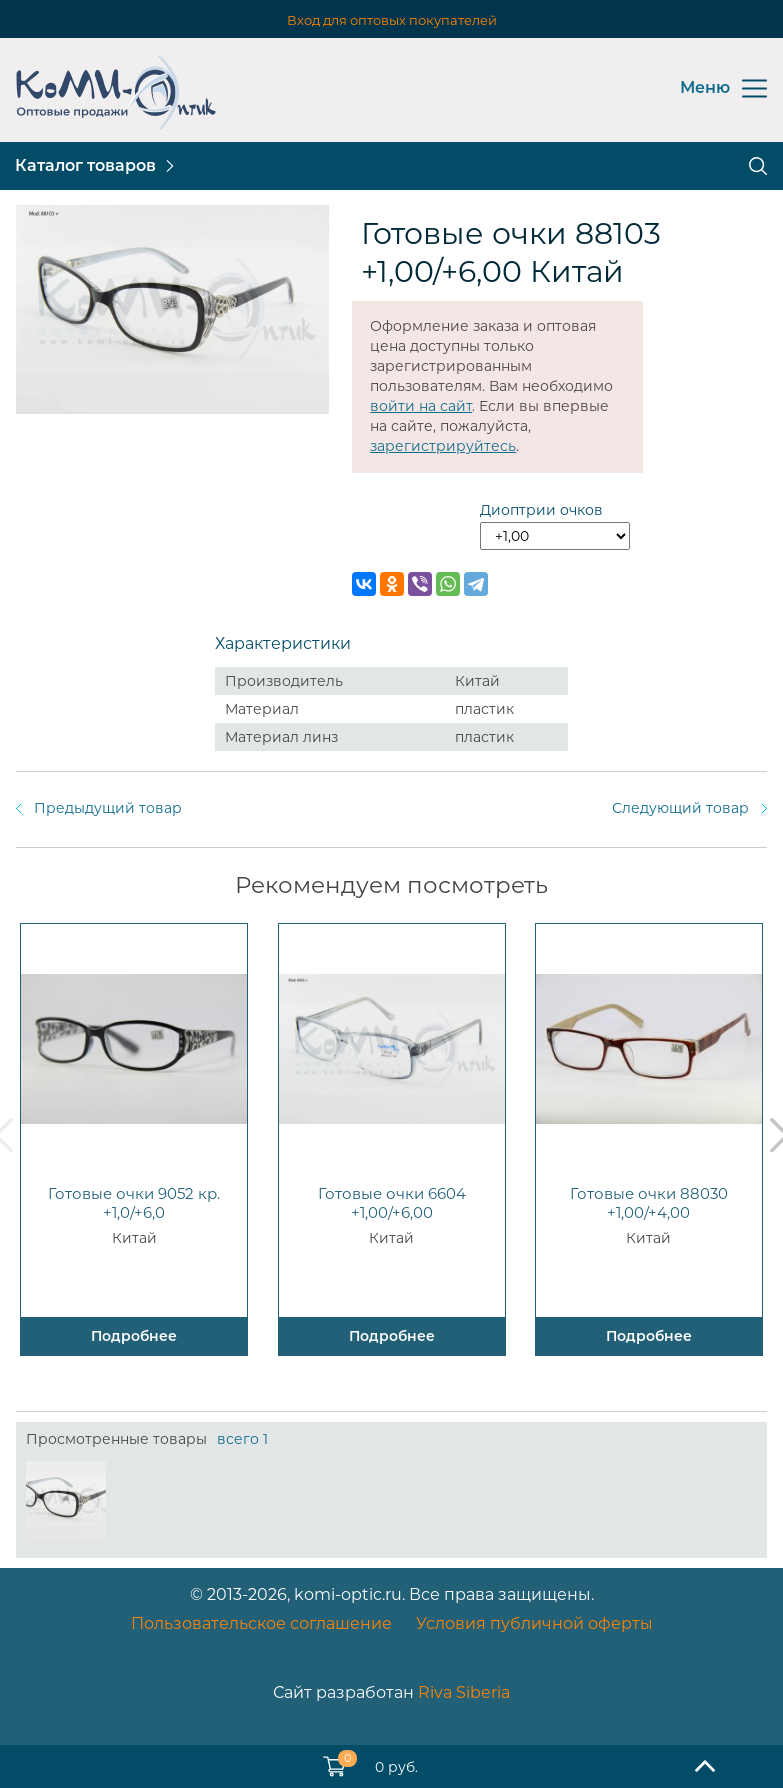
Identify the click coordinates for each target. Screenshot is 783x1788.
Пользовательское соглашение (261, 1623)
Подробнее (134, 1336)
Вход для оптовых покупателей (392, 20)
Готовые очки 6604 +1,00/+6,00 (392, 1203)
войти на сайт (421, 406)
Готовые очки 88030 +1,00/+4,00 (649, 1203)
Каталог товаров (85, 165)
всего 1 (242, 1439)
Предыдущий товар (108, 808)
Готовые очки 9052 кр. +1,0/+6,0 (134, 1203)
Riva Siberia (464, 1692)
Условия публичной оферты (534, 1623)
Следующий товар (680, 808)
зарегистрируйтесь (443, 446)
